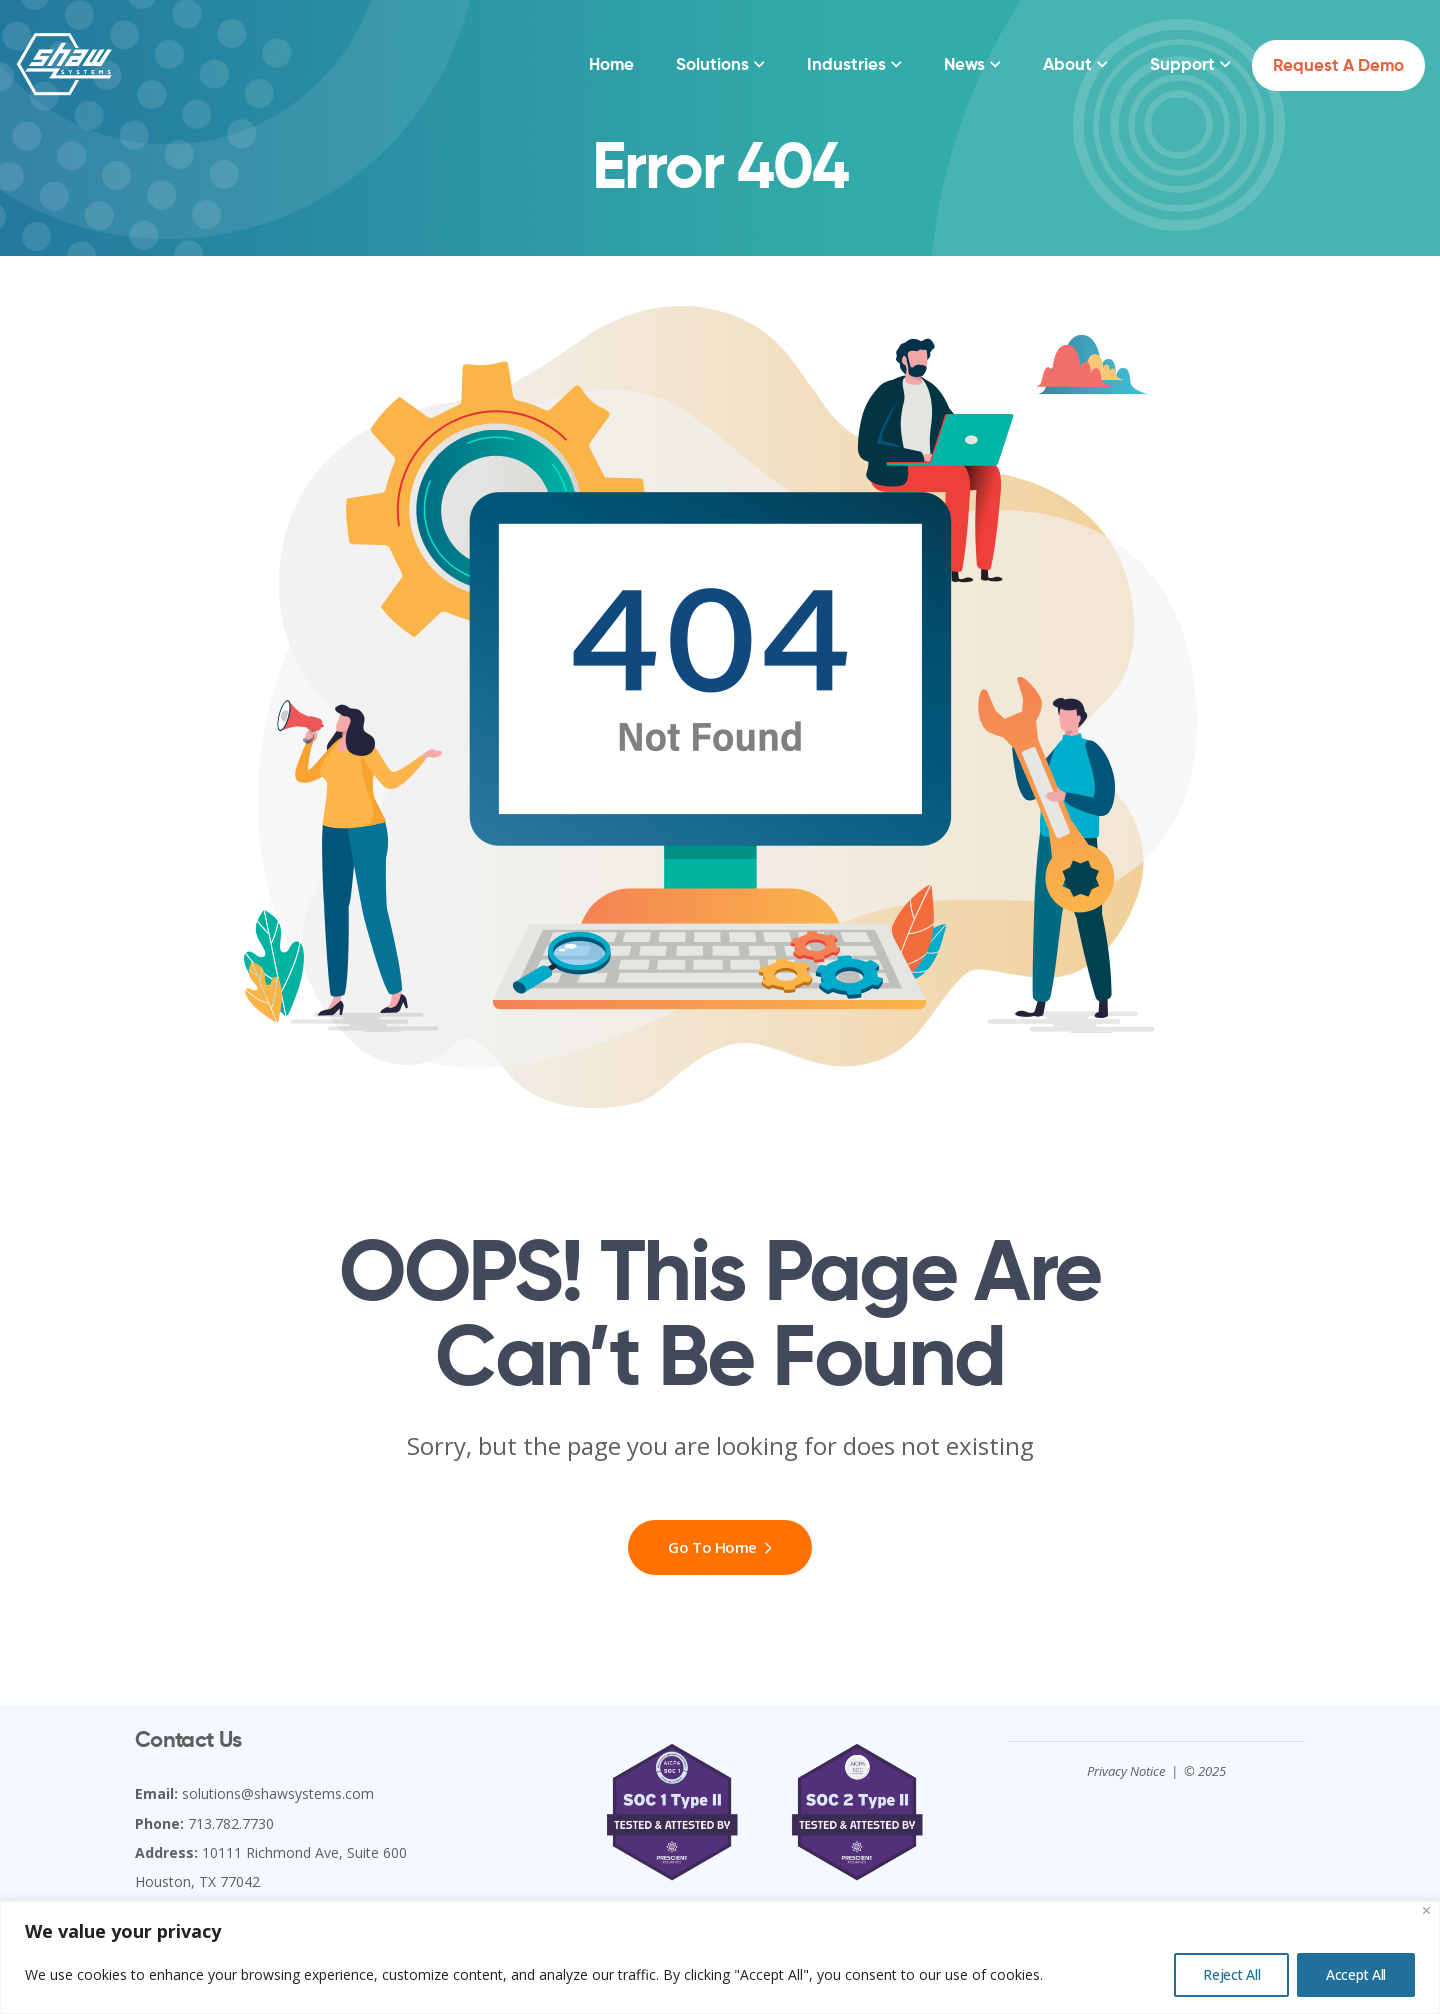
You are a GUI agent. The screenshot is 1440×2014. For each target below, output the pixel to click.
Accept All (1356, 1974)
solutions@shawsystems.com (278, 1793)
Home (611, 64)
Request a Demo (1338, 65)
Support (1182, 64)
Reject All (1231, 1974)
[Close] (1426, 1910)
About (1067, 64)
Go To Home (719, 1547)
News (964, 64)
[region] (720, 1957)
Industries (846, 64)
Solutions (712, 64)
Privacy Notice (1126, 1771)
